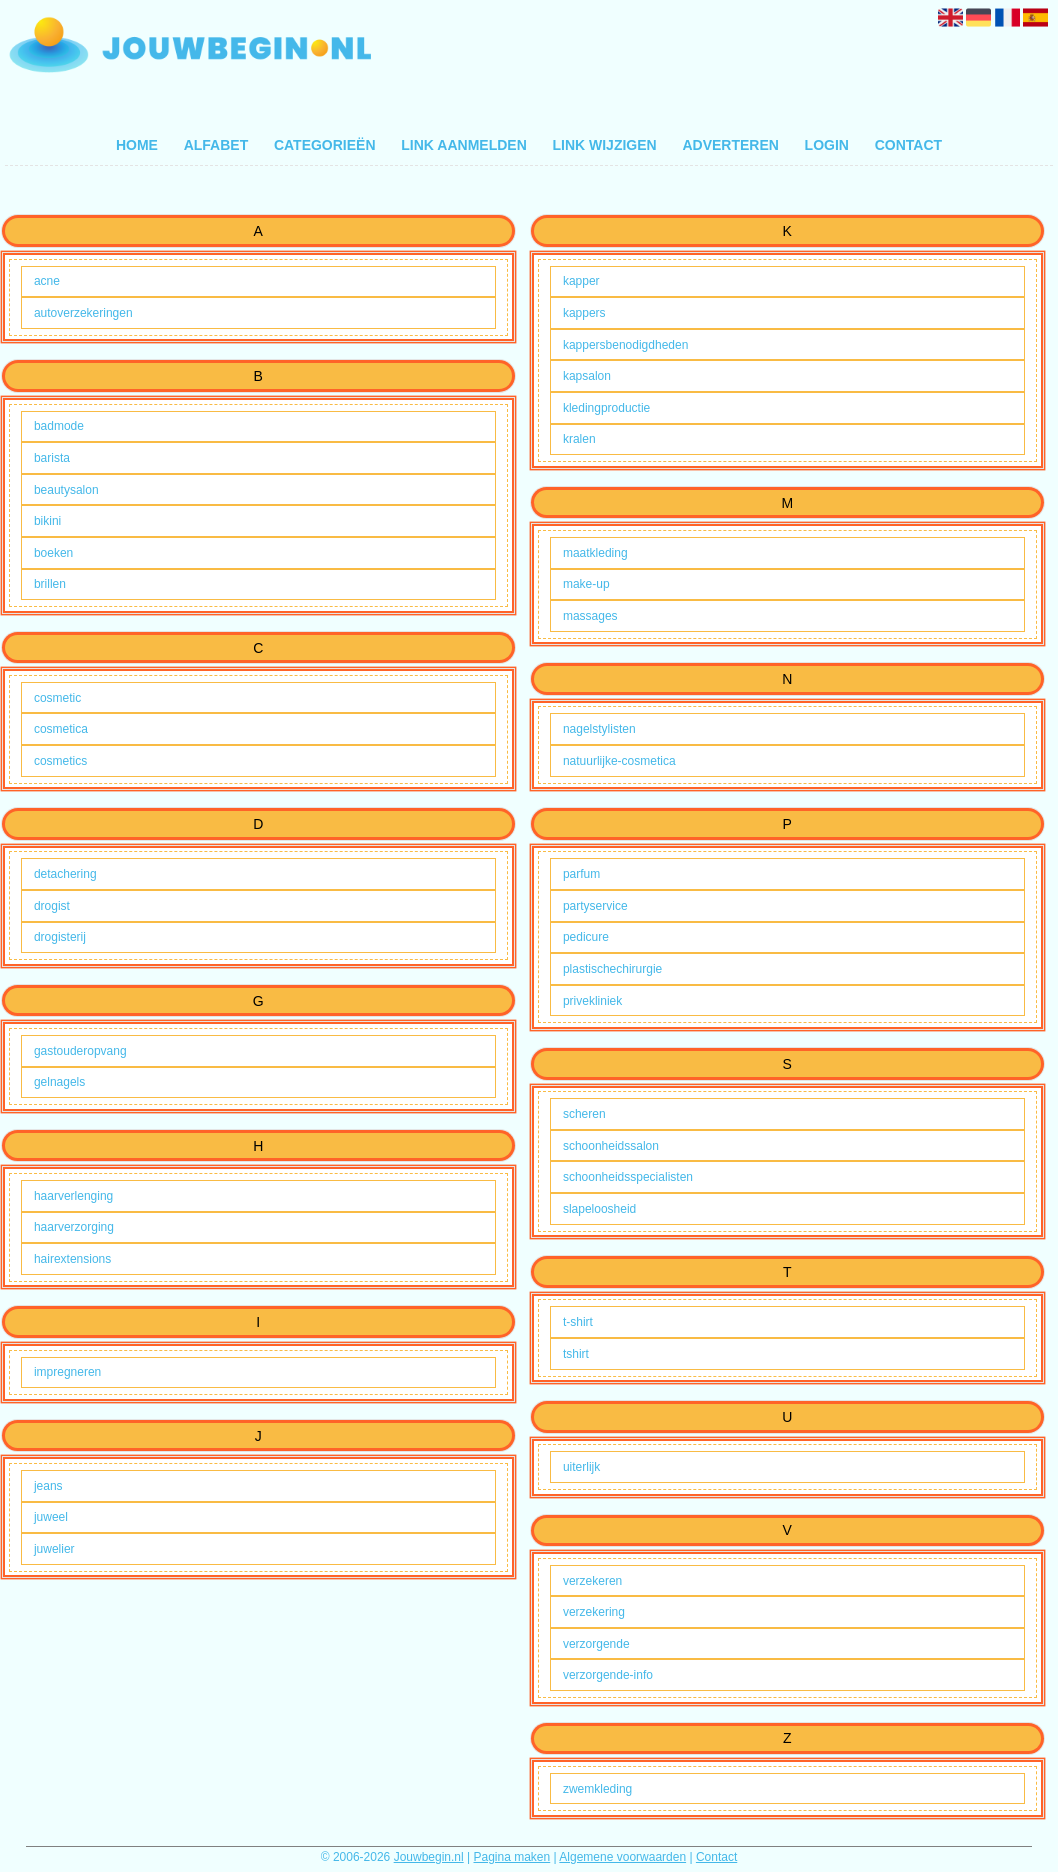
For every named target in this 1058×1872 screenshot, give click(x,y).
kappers (584, 313)
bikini (47, 521)
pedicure (586, 937)
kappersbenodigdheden (625, 345)
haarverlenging (73, 1196)
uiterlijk (581, 1467)
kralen (579, 439)
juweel (51, 1517)
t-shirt (578, 1322)
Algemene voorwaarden (622, 1857)
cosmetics (60, 761)
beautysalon (66, 490)
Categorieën (325, 145)
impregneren (67, 1372)
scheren (584, 1114)
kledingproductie (606, 408)
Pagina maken (512, 1857)
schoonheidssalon (611, 1146)
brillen (50, 584)
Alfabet (216, 145)
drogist (52, 906)
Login (827, 145)
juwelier (54, 1549)
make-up (586, 584)
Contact (908, 145)
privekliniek (592, 1001)
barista (52, 458)
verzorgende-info (608, 1675)
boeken (53, 553)
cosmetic (57, 698)
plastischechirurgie (612, 969)
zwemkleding (597, 1789)
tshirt (576, 1354)
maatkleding (595, 553)
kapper (581, 281)
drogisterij (60, 937)
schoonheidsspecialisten (628, 1177)
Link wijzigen (604, 145)
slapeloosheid (599, 1209)
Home (137, 145)
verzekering (594, 1612)
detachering (65, 874)
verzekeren (592, 1581)
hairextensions (72, 1259)
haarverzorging (74, 1227)
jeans (48, 1486)
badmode (59, 426)
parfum (581, 874)
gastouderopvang (80, 1051)
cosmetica (61, 729)
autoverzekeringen (83, 313)
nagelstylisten (599, 729)
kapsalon (587, 376)
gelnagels (59, 1082)
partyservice (595, 906)
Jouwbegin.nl (429, 1857)
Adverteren (730, 145)
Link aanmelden (463, 145)
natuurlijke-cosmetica (619, 761)
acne (47, 281)
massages (590, 616)
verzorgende (596, 1644)
